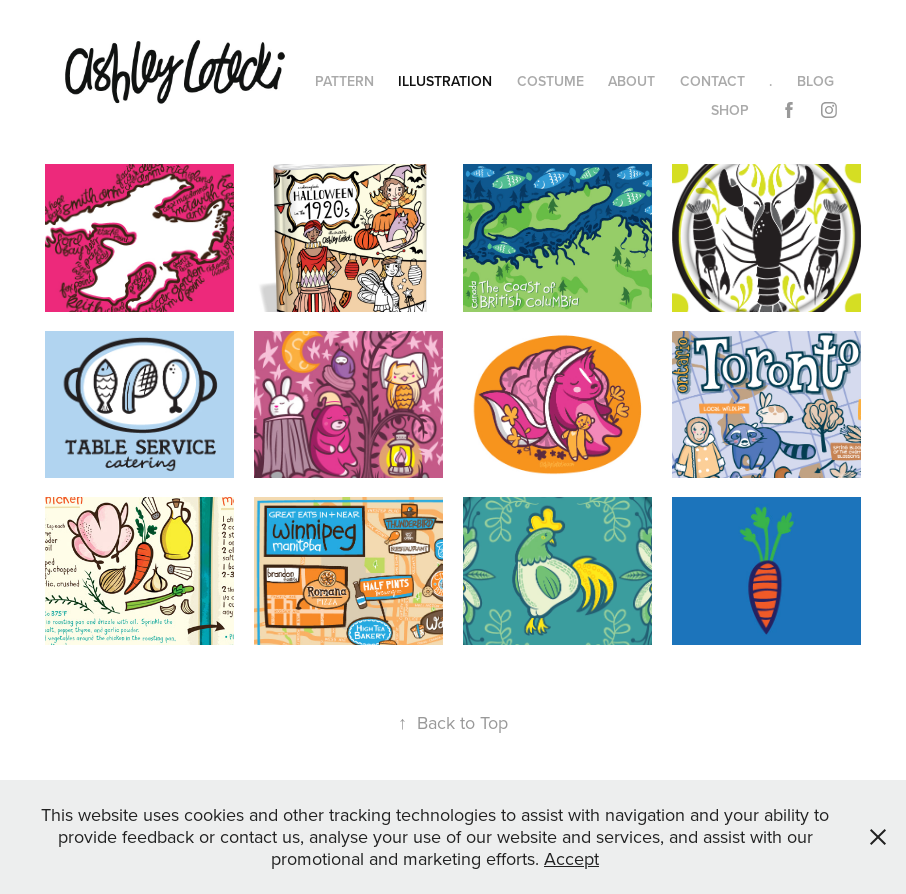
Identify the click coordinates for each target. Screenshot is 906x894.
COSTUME (550, 81)
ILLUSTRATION (445, 81)
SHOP (730, 110)
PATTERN (344, 81)
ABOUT (631, 81)
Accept (571, 858)
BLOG (815, 81)
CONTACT (712, 81)
